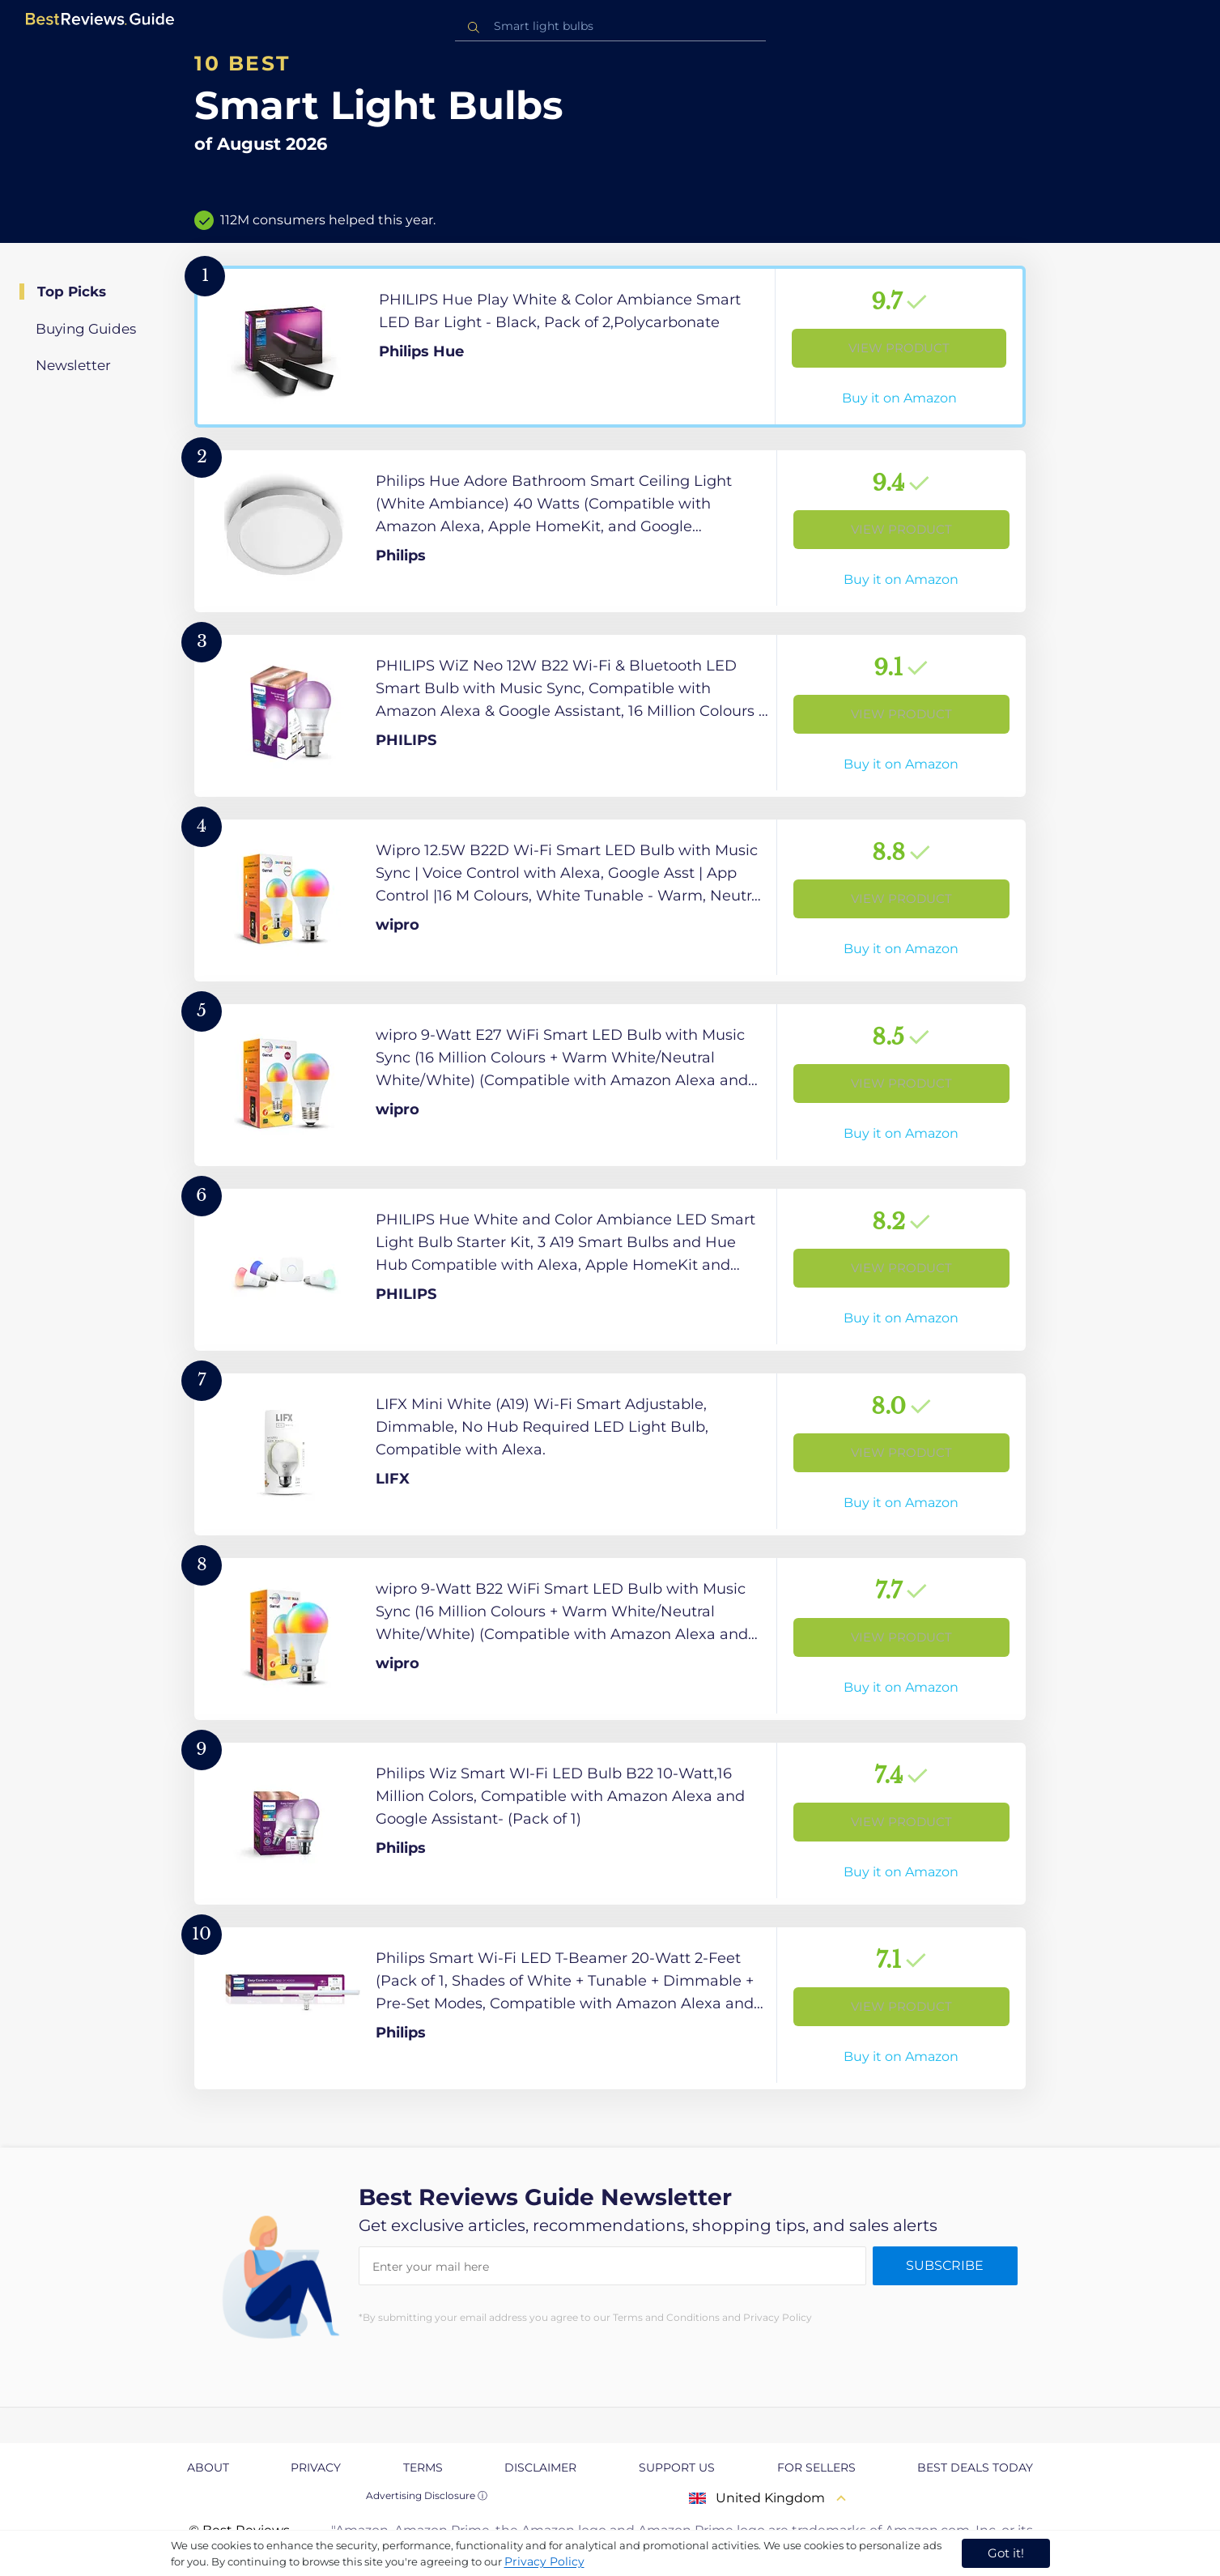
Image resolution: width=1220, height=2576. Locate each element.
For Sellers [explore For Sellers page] (816, 2467)
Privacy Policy (544, 2561)
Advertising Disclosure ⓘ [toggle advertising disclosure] (426, 2495)
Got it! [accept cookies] (1006, 2553)
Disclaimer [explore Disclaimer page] (540, 2467)
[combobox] (610, 26)
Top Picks (71, 291)
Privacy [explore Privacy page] (316, 2467)
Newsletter (73, 365)
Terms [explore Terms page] (423, 2467)
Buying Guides (86, 329)
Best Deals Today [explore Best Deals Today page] (975, 2467)
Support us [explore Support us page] (677, 2467)
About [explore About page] (208, 2467)
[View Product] (610, 347)
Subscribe (945, 2265)
